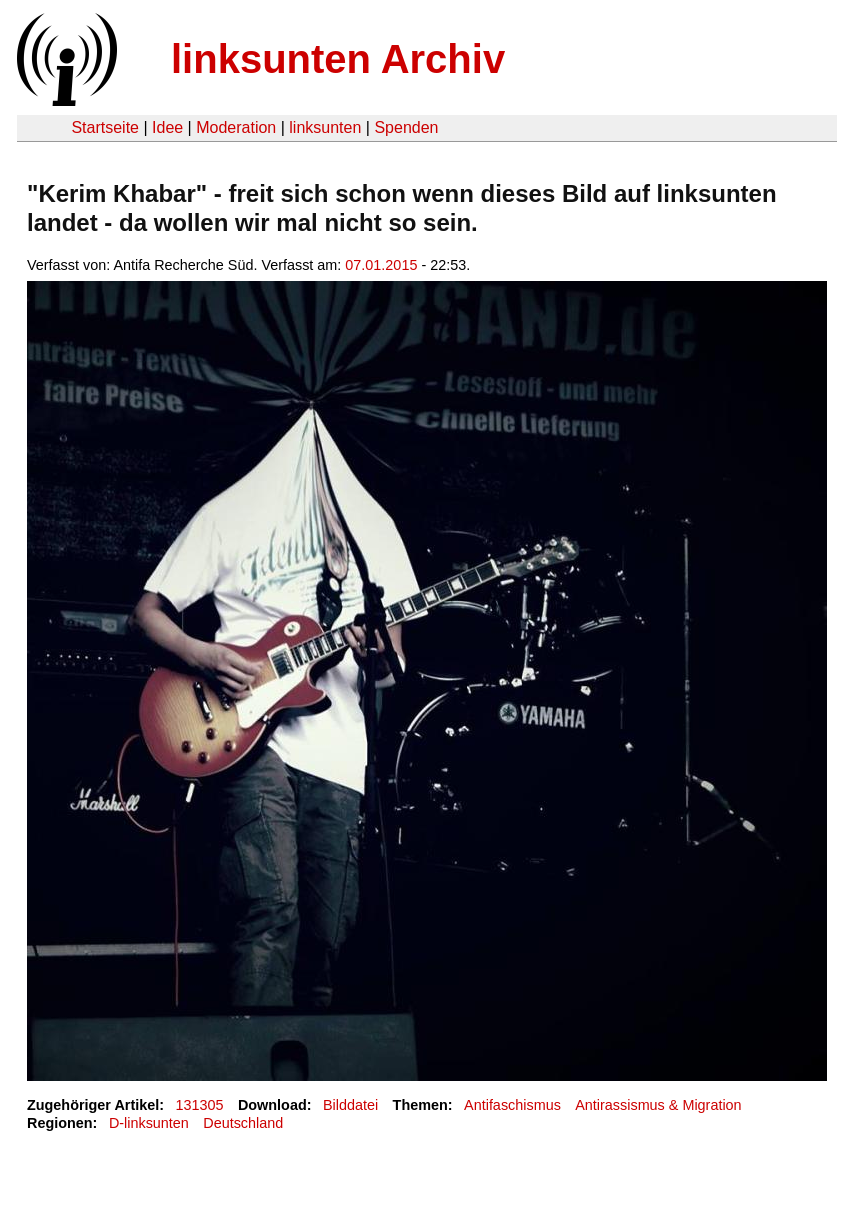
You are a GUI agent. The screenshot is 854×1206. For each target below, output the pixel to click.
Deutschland (243, 1123)
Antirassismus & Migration (658, 1105)
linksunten (325, 127)
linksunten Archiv (338, 59)
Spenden (406, 127)
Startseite (105, 127)
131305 (200, 1105)
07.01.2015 (381, 265)
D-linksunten (149, 1123)
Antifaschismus (512, 1105)
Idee (167, 127)
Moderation (236, 127)
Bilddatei (350, 1105)
